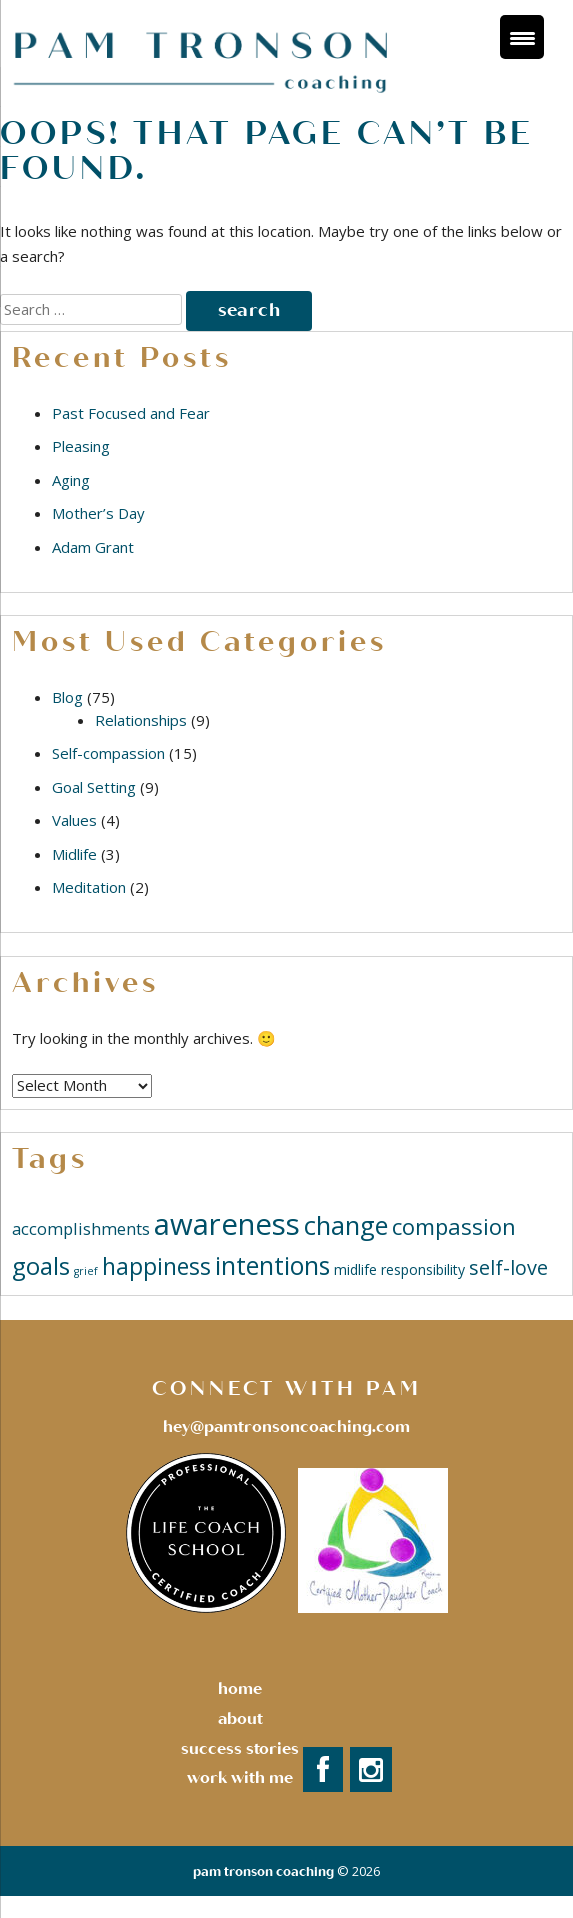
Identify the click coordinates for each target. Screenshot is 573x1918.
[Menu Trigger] (522, 37)
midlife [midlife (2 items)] (355, 1269)
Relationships (141, 720)
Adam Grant (93, 547)
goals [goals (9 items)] (41, 1265)
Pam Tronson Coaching (263, 1872)
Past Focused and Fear (131, 413)
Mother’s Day (98, 513)
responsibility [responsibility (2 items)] (423, 1269)
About (240, 1719)
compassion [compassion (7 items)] (454, 1226)
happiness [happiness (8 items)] (156, 1266)
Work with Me (240, 1778)
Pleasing (81, 446)
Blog (67, 697)
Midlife (74, 854)
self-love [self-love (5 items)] (508, 1267)
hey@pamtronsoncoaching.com (286, 1427)
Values (74, 820)
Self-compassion (108, 753)
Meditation (89, 887)
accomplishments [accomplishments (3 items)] (81, 1228)
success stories (240, 1749)
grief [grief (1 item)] (86, 1271)
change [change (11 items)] (346, 1225)
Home (240, 1689)
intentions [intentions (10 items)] (272, 1265)
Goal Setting (94, 787)
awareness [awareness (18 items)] (227, 1224)
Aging (71, 480)
